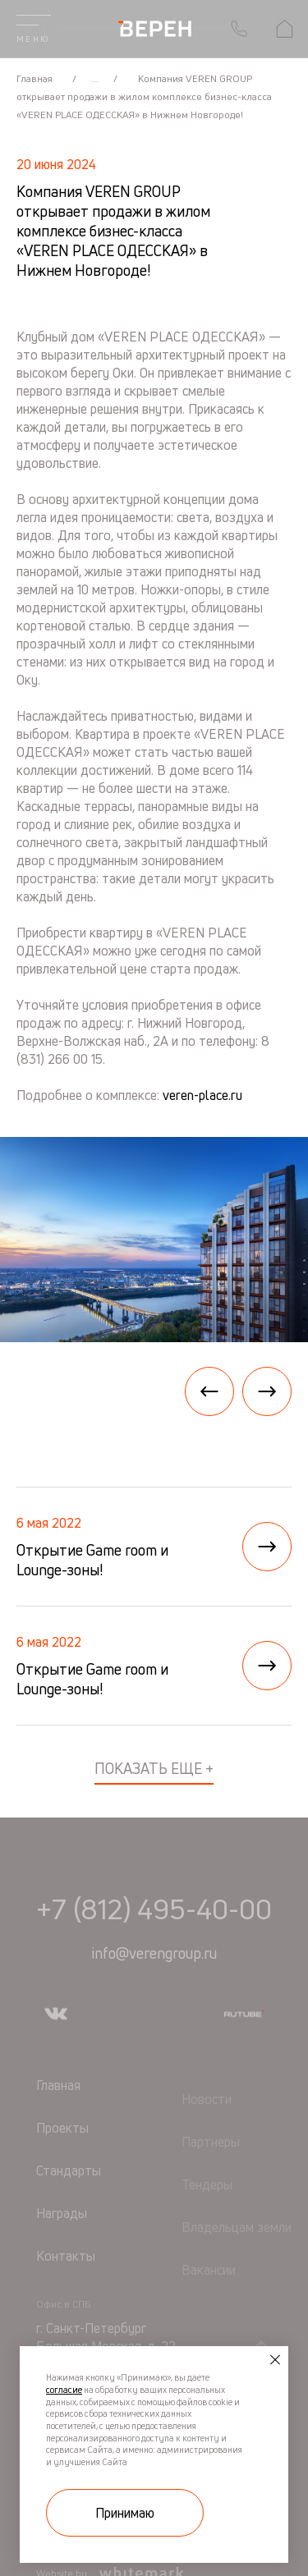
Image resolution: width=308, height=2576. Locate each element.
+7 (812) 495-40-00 (154, 1939)
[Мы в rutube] (244, 2044)
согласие (64, 2390)
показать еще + (154, 1768)
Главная (35, 78)
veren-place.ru (202, 1095)
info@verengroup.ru (154, 1983)
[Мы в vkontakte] (56, 2044)
